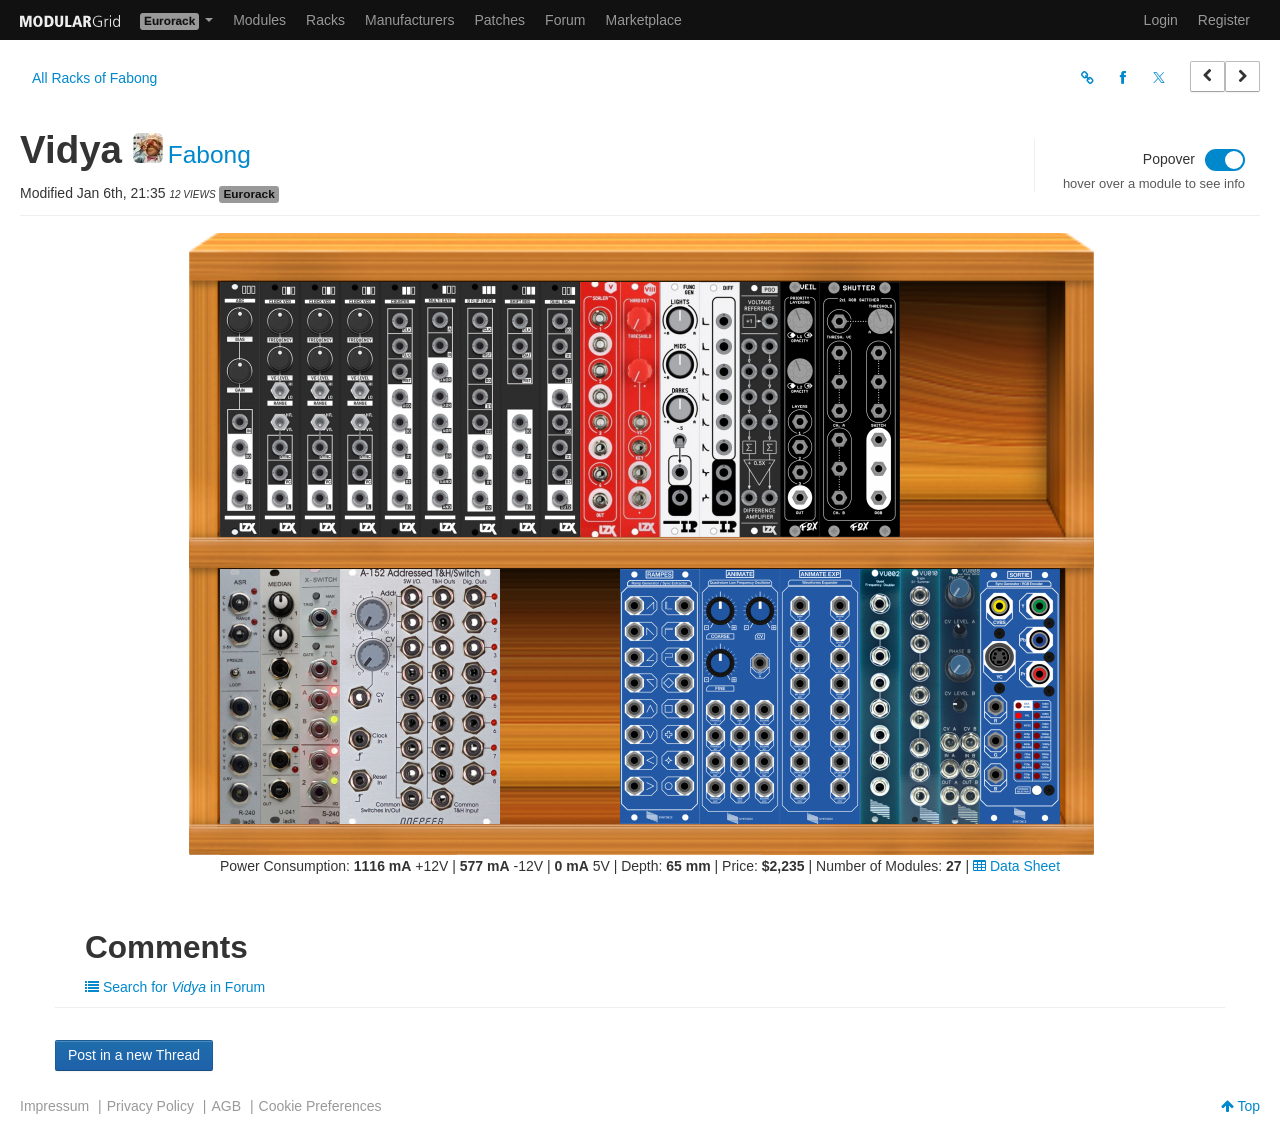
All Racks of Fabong (94, 78)
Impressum (54, 1106)
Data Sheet (1016, 866)
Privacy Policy (150, 1106)
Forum (565, 20)
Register (1224, 20)
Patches (499, 20)
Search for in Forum (175, 987)
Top (1240, 1106)
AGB (226, 1106)
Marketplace (644, 20)
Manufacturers (409, 20)
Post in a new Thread (134, 1055)
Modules (259, 20)
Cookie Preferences (320, 1106)
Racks (325, 20)
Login (1161, 20)
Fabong (209, 154)
